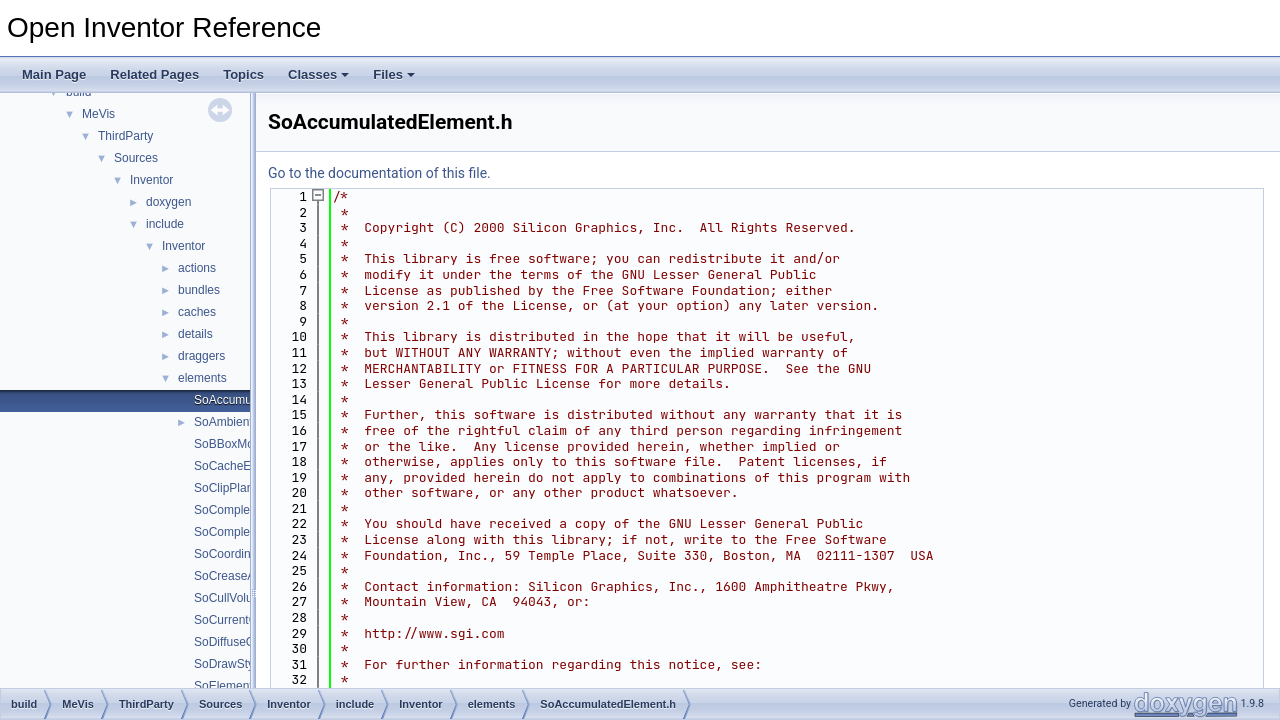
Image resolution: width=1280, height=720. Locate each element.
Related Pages (154, 74)
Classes (318, 74)
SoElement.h (228, 686)
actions (197, 268)
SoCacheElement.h (245, 466)
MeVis (98, 114)
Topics (243, 74)
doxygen (168, 202)
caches (197, 312)
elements (202, 378)
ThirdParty (125, 136)
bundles (199, 290)
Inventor (151, 180)
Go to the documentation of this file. (379, 173)
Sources (136, 158)
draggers (201, 356)
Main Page (54, 74)
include (165, 224)
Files (394, 74)
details (195, 334)
